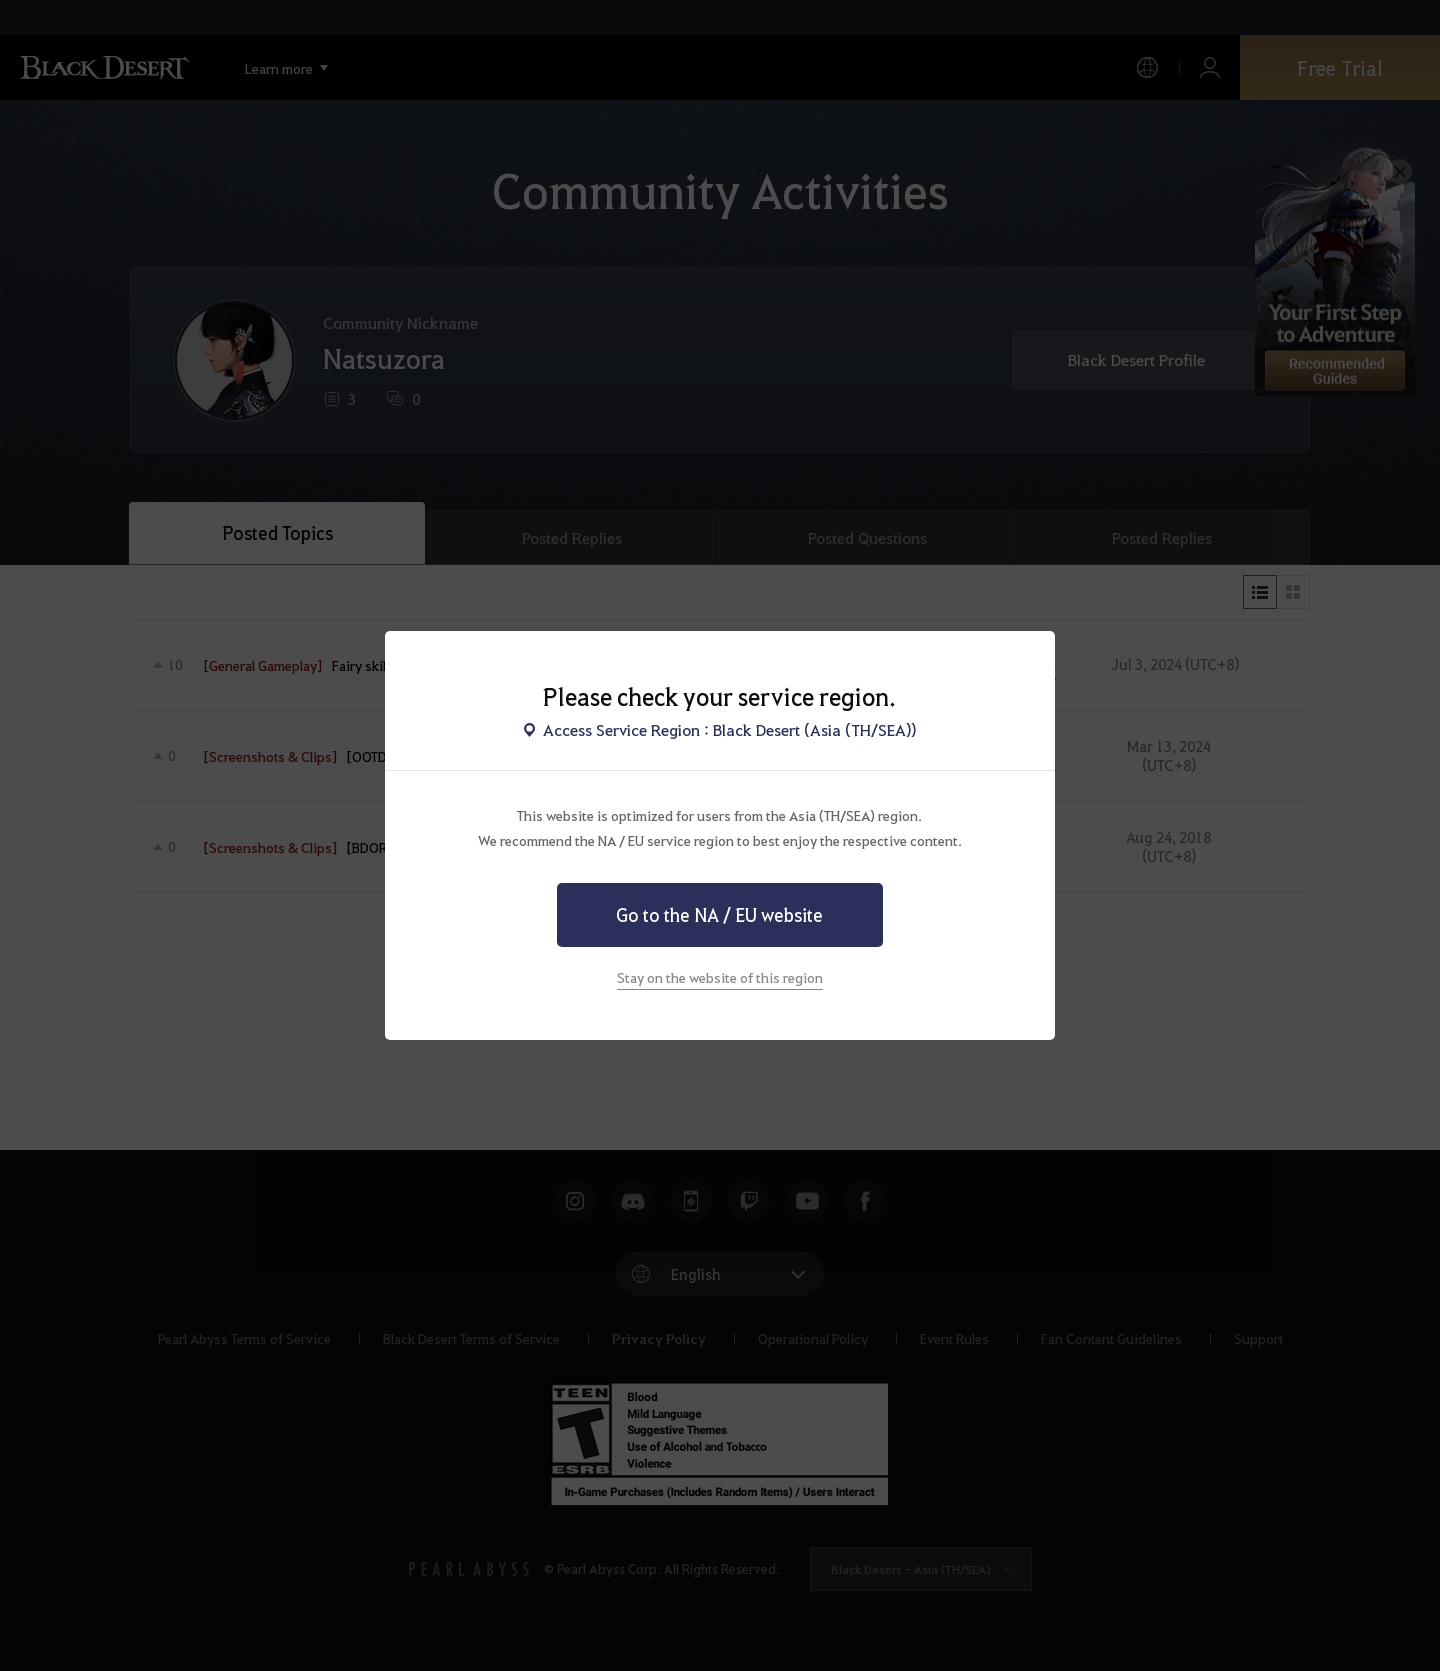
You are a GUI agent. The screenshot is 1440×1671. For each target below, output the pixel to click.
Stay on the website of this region (720, 977)
